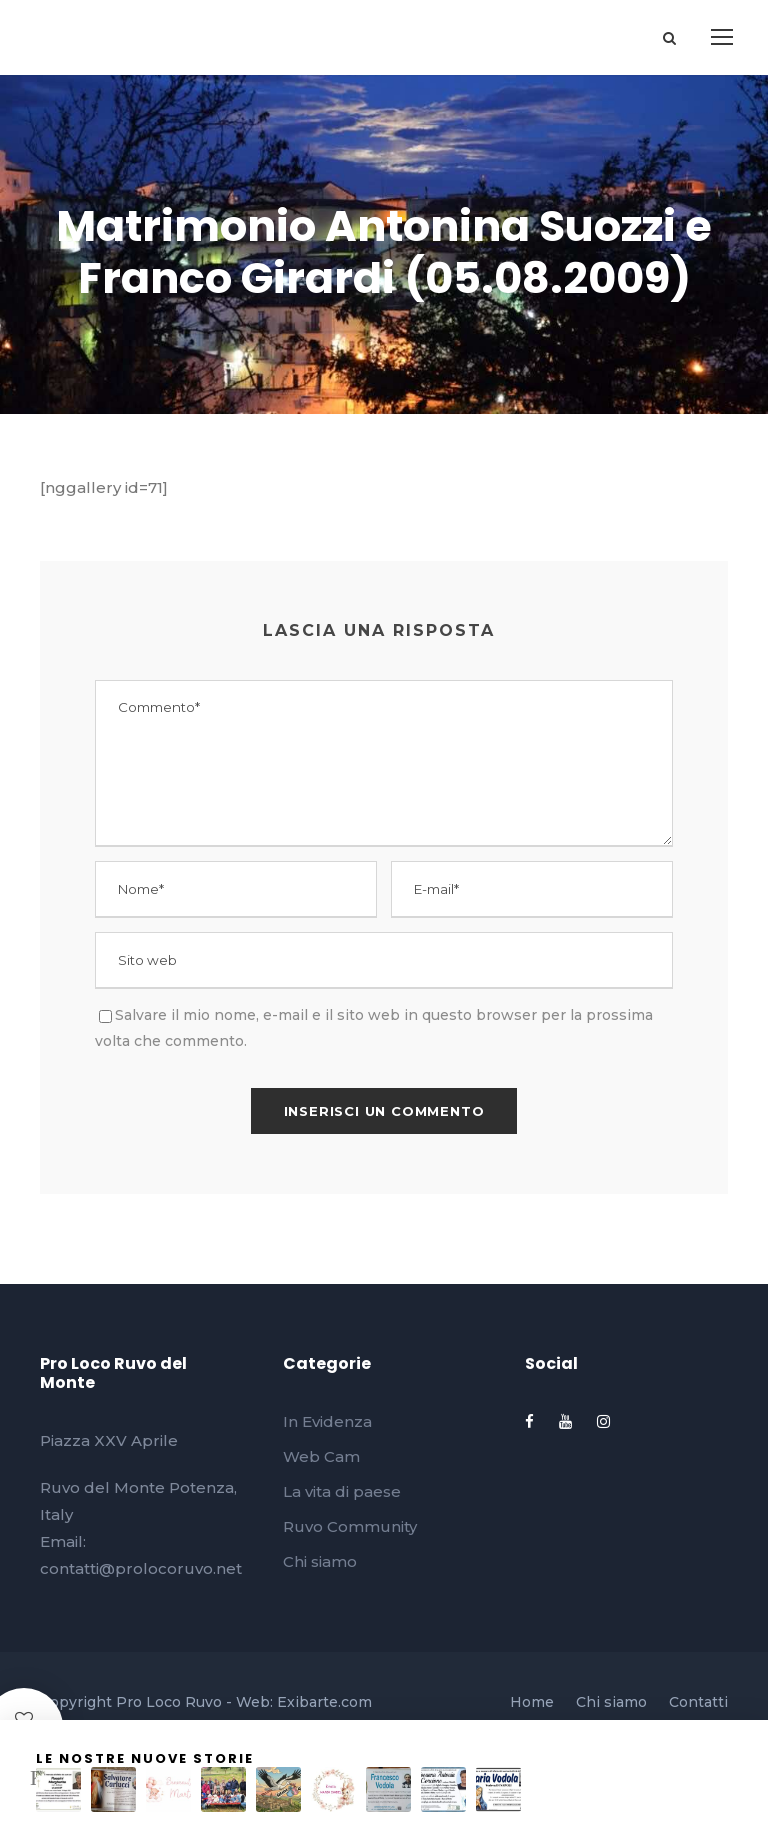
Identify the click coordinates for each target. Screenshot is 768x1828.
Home (532, 1702)
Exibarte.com (324, 1702)
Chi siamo (320, 1561)
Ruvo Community (350, 1526)
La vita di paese (342, 1491)
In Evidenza (327, 1421)
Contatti (698, 1702)
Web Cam (321, 1456)
